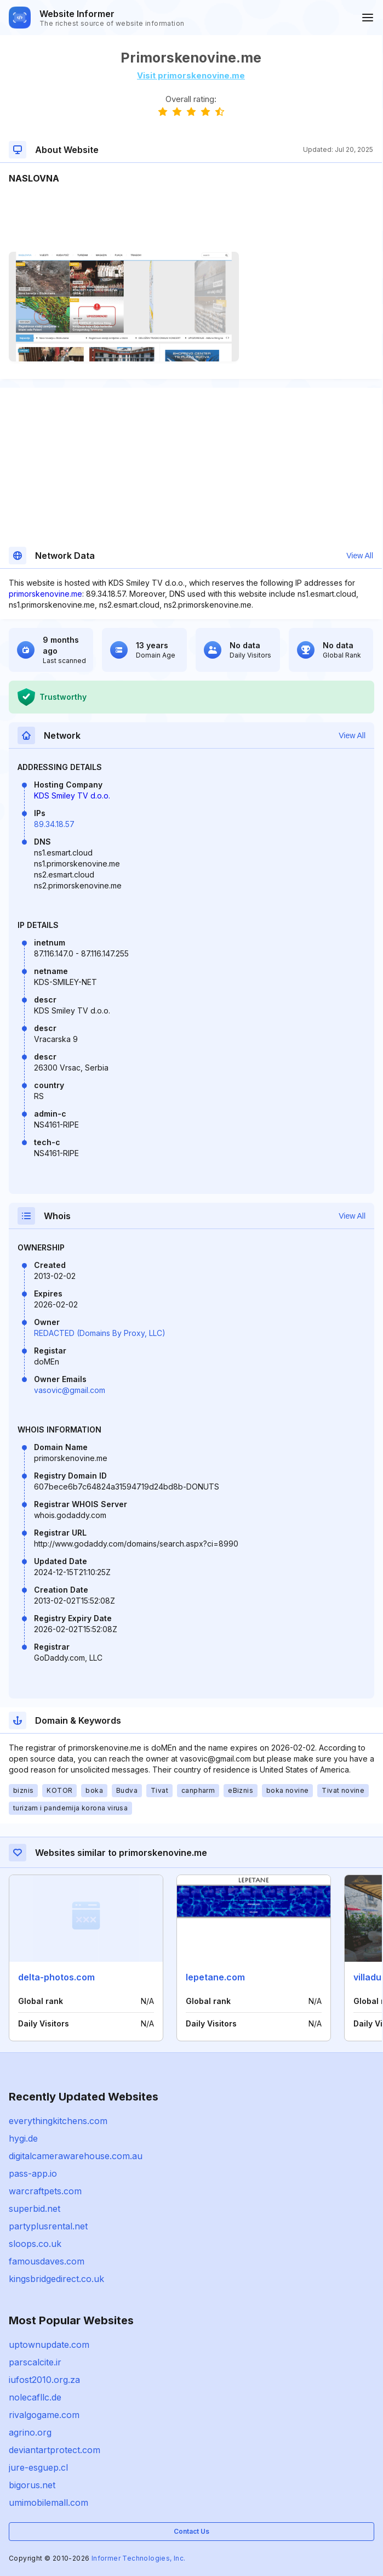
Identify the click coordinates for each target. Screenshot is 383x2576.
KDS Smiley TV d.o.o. (72, 795)
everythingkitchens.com (58, 2120)
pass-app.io (33, 2173)
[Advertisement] (191, 218)
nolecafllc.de (35, 2397)
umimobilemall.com (48, 2502)
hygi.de (23, 2138)
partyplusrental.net (48, 2226)
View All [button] (359, 555)
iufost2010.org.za (44, 2379)
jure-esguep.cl (38, 2467)
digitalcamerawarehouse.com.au (75, 2155)
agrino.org (30, 2432)
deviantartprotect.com (54, 2449)
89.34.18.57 (54, 824)
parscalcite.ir (35, 2362)
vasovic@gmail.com (69, 1390)
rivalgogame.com (44, 2414)
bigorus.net (32, 2484)
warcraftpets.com (45, 2191)
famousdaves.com (46, 2261)
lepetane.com (215, 1977)
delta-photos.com (56, 1977)
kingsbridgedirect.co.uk (56, 2278)
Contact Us (191, 2531)
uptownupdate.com (49, 2344)
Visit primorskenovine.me (191, 75)
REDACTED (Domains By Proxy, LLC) (99, 1333)
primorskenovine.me (45, 593)
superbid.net (34, 2208)
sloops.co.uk (35, 2243)
